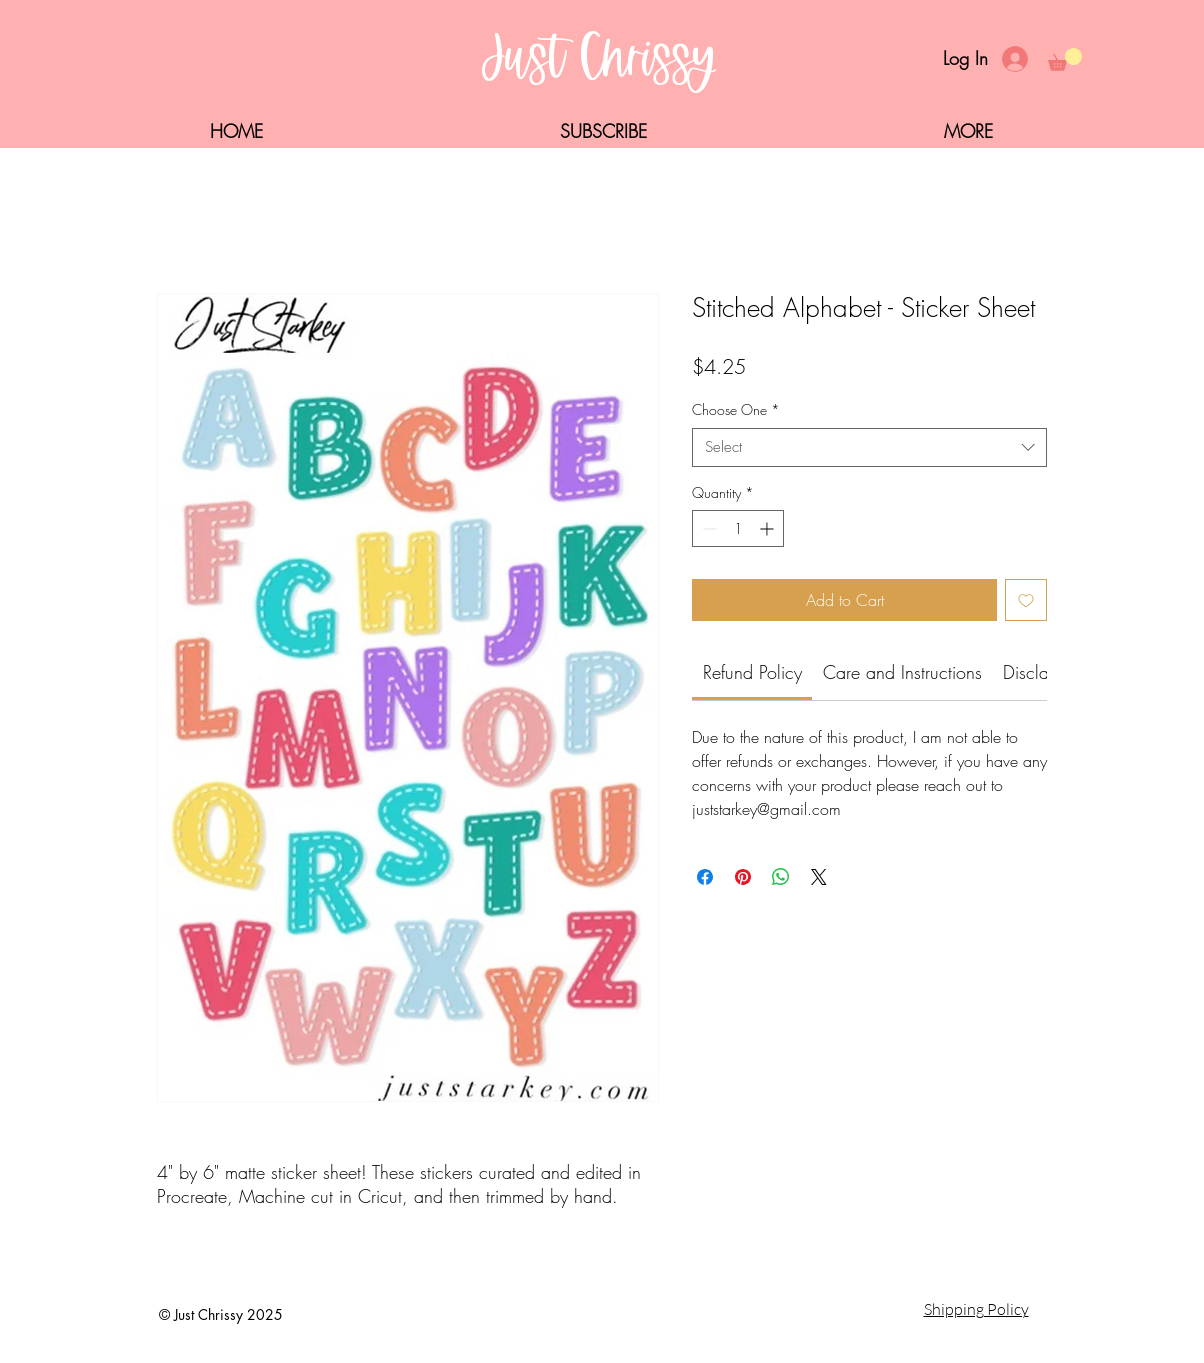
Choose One (736, 409)
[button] (1065, 59)
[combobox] (869, 447)
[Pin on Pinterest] (743, 877)
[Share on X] (819, 877)
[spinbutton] (738, 528)
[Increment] (768, 528)
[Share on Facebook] (705, 877)
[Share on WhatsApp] (781, 877)
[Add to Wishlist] (1026, 600)
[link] (752, 672)
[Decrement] (707, 528)
